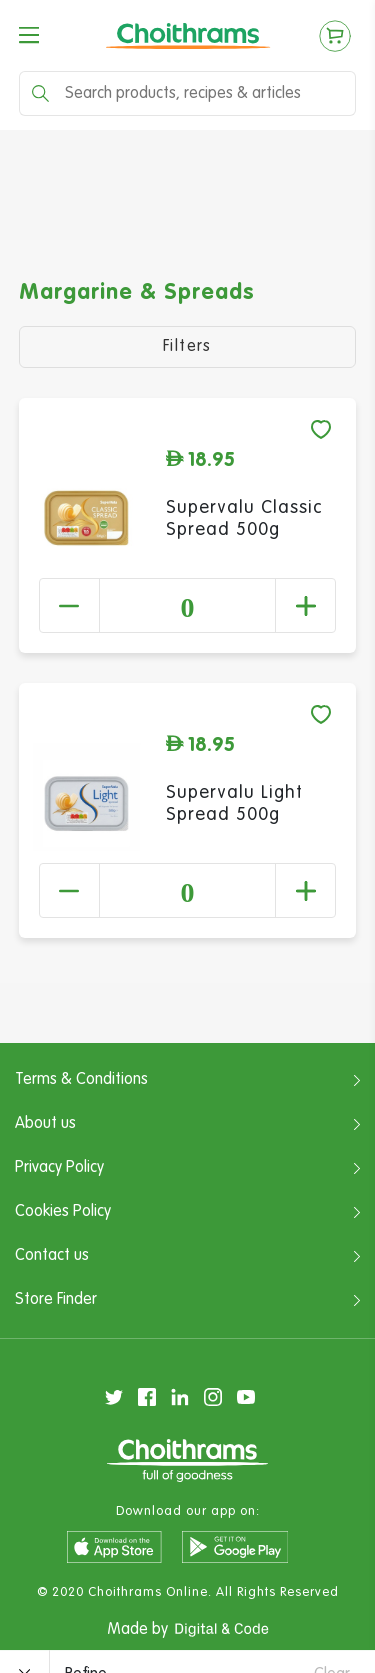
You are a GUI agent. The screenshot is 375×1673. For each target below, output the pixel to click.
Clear (332, 1637)
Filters (187, 347)
